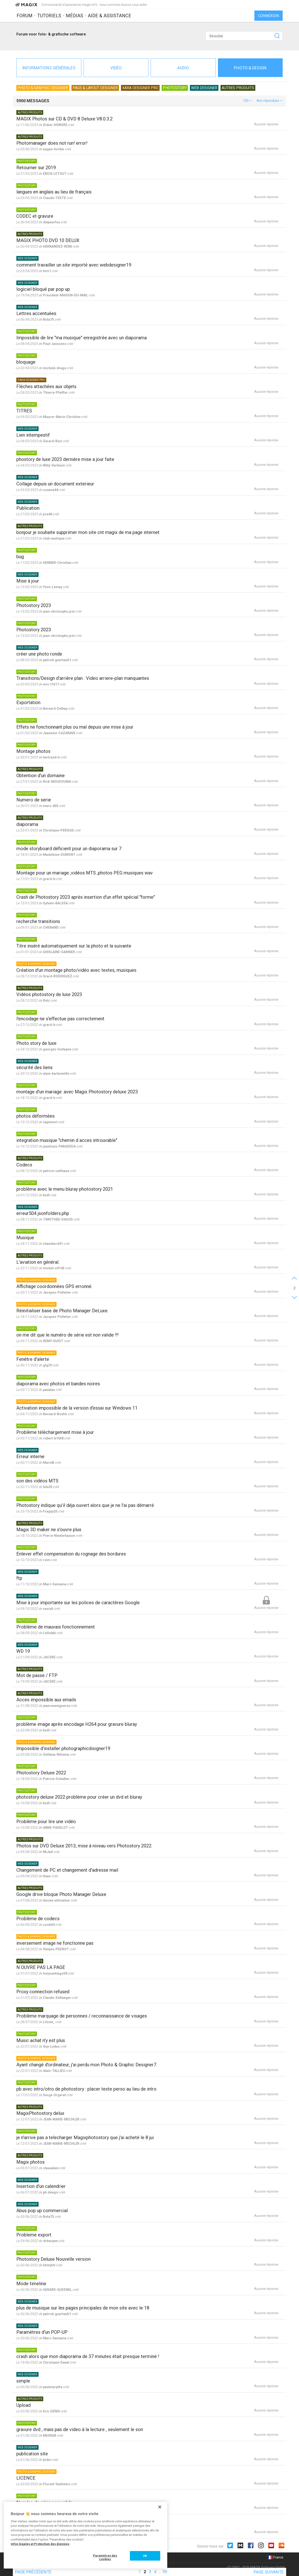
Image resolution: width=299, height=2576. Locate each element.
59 (164, 2571)
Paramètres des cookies (105, 2557)
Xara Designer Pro (140, 88)
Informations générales (48, 67)
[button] (247, 100)
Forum (24, 15)
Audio (183, 67)
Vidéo (116, 67)
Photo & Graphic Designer (43, 88)
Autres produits (238, 88)
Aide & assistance (109, 15)
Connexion (268, 16)
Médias (74, 15)
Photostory (175, 88)
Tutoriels (49, 15)
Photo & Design (250, 67)
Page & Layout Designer (95, 88)
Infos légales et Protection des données (40, 2544)
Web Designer (204, 88)
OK (145, 2556)
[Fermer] (160, 2507)
